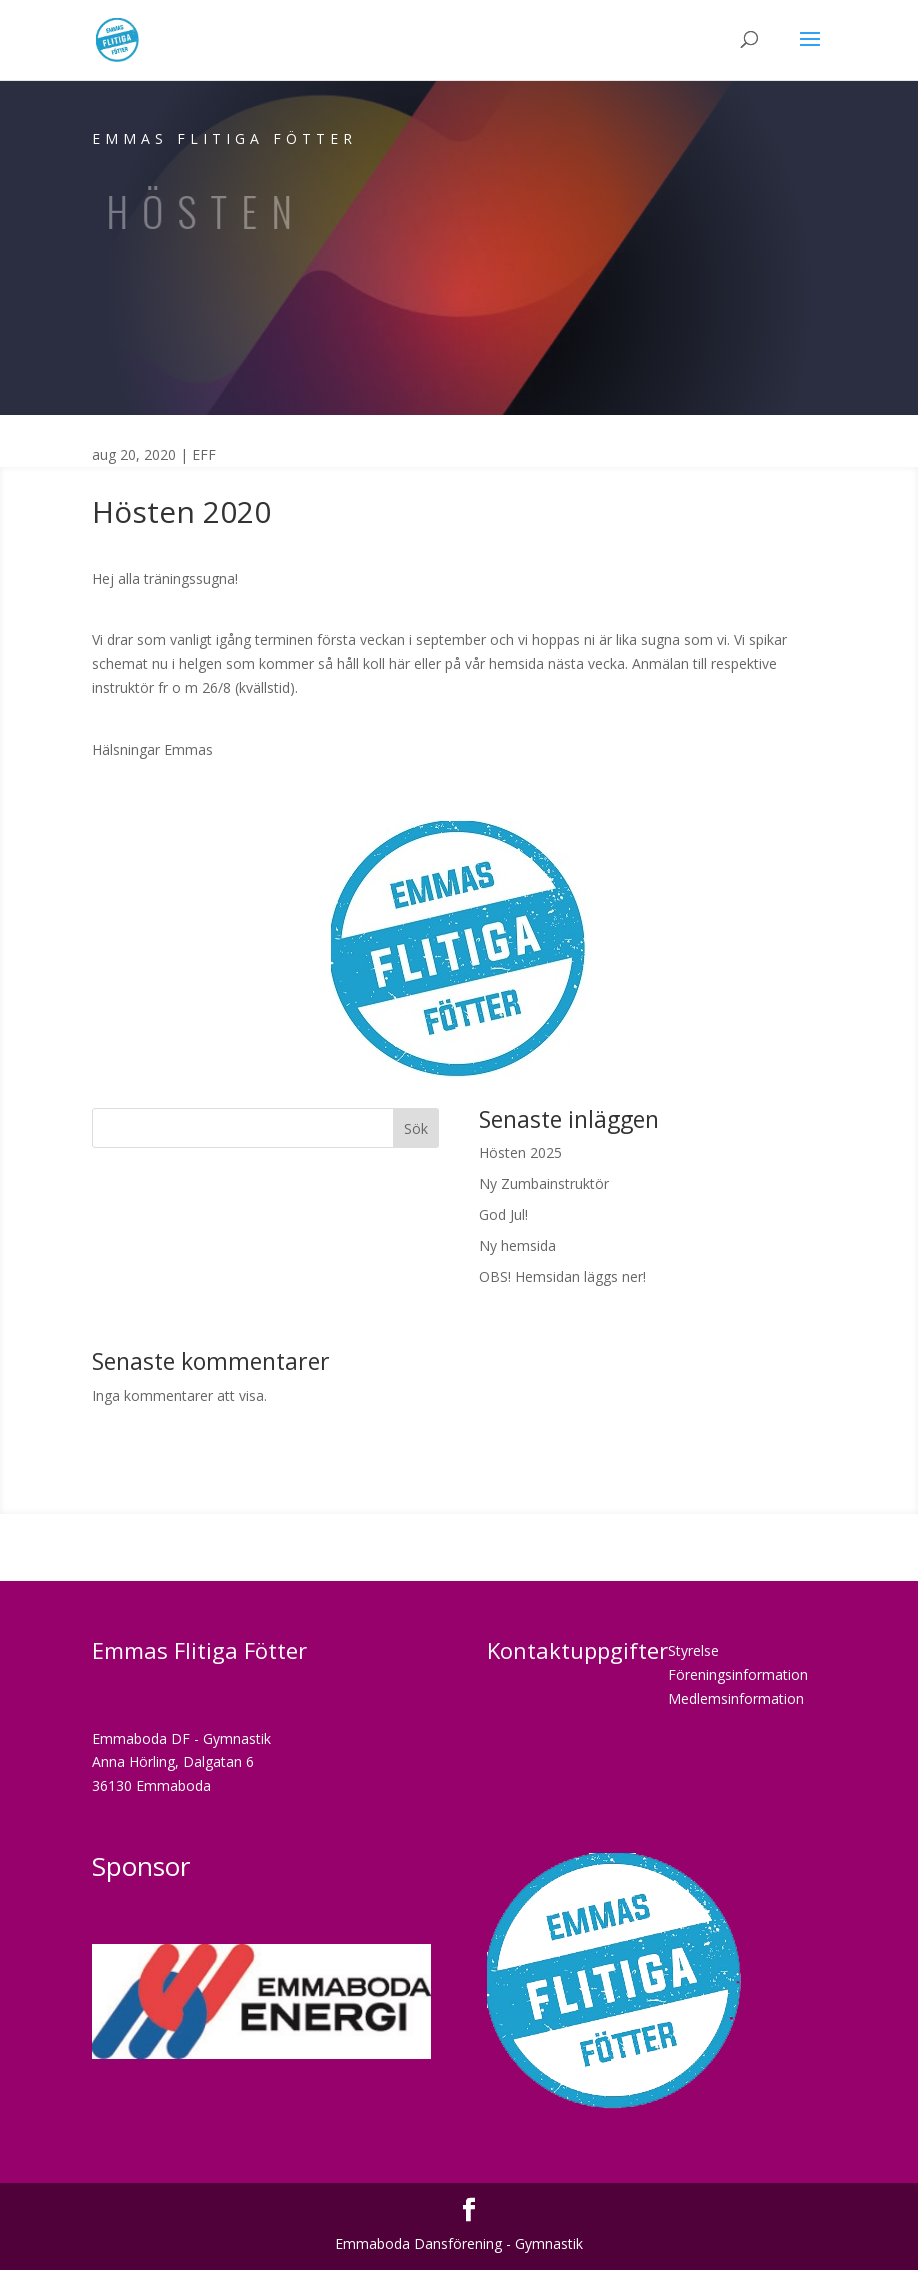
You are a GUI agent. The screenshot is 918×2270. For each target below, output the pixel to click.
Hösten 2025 (520, 1152)
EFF (204, 454)
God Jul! (503, 1214)
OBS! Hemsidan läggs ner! (562, 1276)
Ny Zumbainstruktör (544, 1183)
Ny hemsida (517, 1245)
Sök (416, 1128)
